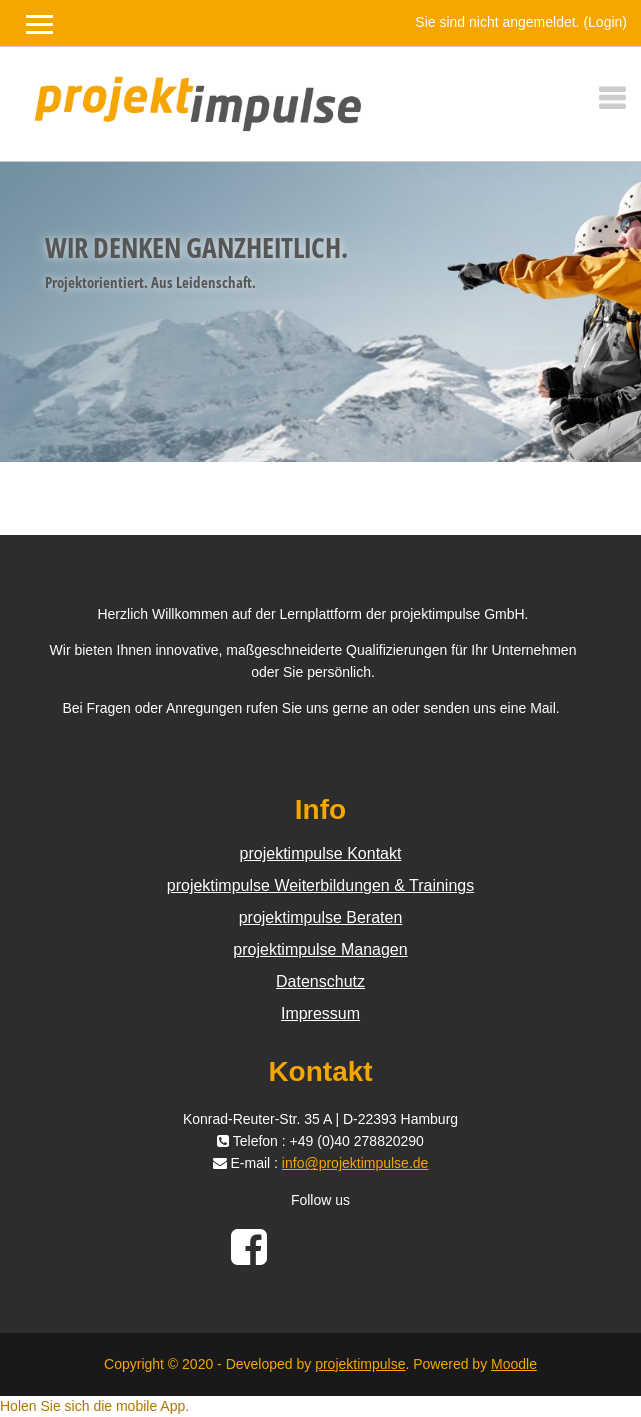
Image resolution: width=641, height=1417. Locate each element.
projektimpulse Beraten (321, 917)
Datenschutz (320, 981)
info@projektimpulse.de (355, 1163)
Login (605, 22)
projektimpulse (360, 1364)
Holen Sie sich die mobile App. (94, 1406)
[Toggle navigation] (612, 98)
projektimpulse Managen (320, 949)
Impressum (320, 1013)
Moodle (514, 1364)
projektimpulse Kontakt (321, 853)
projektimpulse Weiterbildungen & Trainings (320, 885)
